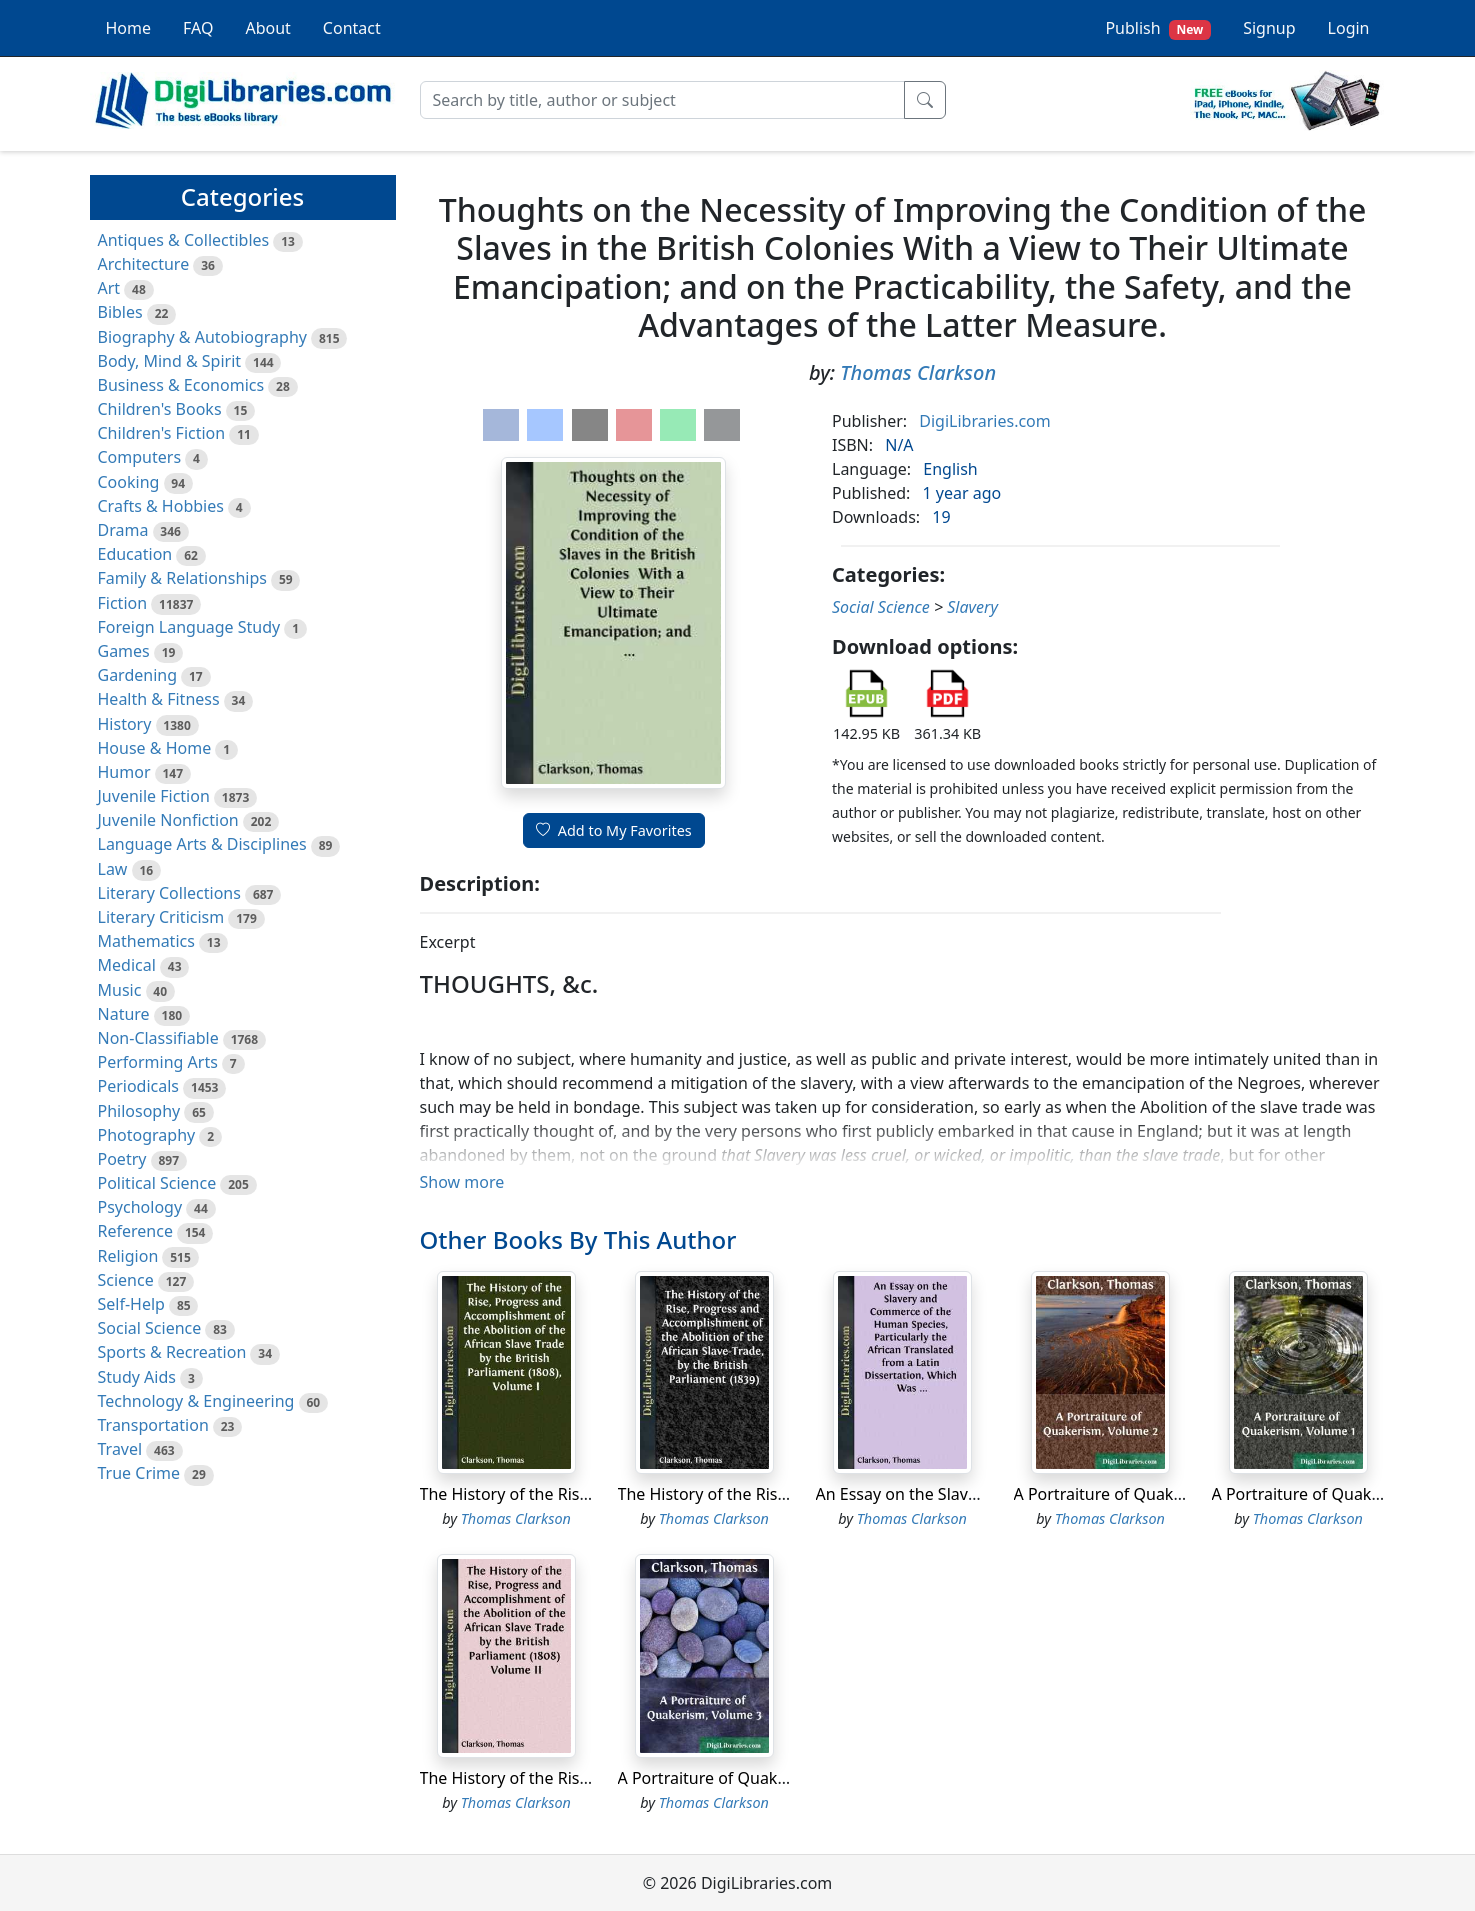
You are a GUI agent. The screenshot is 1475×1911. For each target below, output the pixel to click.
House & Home (155, 748)
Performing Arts (158, 1062)
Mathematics (146, 941)
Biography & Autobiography (202, 337)
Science (126, 1280)
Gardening (138, 675)
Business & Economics (181, 385)
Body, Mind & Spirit (170, 361)
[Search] (662, 100)
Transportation (153, 1425)
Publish (1158, 28)
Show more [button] (462, 1182)
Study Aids (137, 1377)
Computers (140, 457)
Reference (135, 1231)
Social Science (150, 1328)
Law (113, 869)
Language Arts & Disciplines (202, 844)
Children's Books (160, 409)
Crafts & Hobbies (161, 506)
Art (109, 288)
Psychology (140, 1207)
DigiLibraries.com (984, 421)
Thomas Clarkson (918, 372)
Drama (123, 530)
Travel (120, 1449)
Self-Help (131, 1304)
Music (120, 990)
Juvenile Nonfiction (168, 820)
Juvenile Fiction (154, 796)
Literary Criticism (161, 917)
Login (1349, 28)
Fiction (123, 603)
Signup (1269, 28)
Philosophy (139, 1111)
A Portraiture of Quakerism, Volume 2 (1154, 1494)
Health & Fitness (159, 699)
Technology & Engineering (196, 1401)
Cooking (129, 482)
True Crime (139, 1473)
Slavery (972, 607)
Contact (352, 28)
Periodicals (139, 1086)
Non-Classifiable (158, 1038)
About (267, 28)
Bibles (120, 312)
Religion (128, 1256)
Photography (147, 1135)
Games (124, 651)
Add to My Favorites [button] (614, 830)
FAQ (198, 28)
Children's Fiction (162, 433)
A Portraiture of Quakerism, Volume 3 (758, 1778)
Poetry (122, 1159)
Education (135, 554)
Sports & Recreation (172, 1352)
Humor (124, 772)
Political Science (157, 1183)
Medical (127, 965)
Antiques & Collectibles (184, 240)
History (125, 724)
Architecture (144, 264)
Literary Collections (169, 893)
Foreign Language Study (189, 627)
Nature (124, 1014)
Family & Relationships (182, 578)
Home (129, 28)
